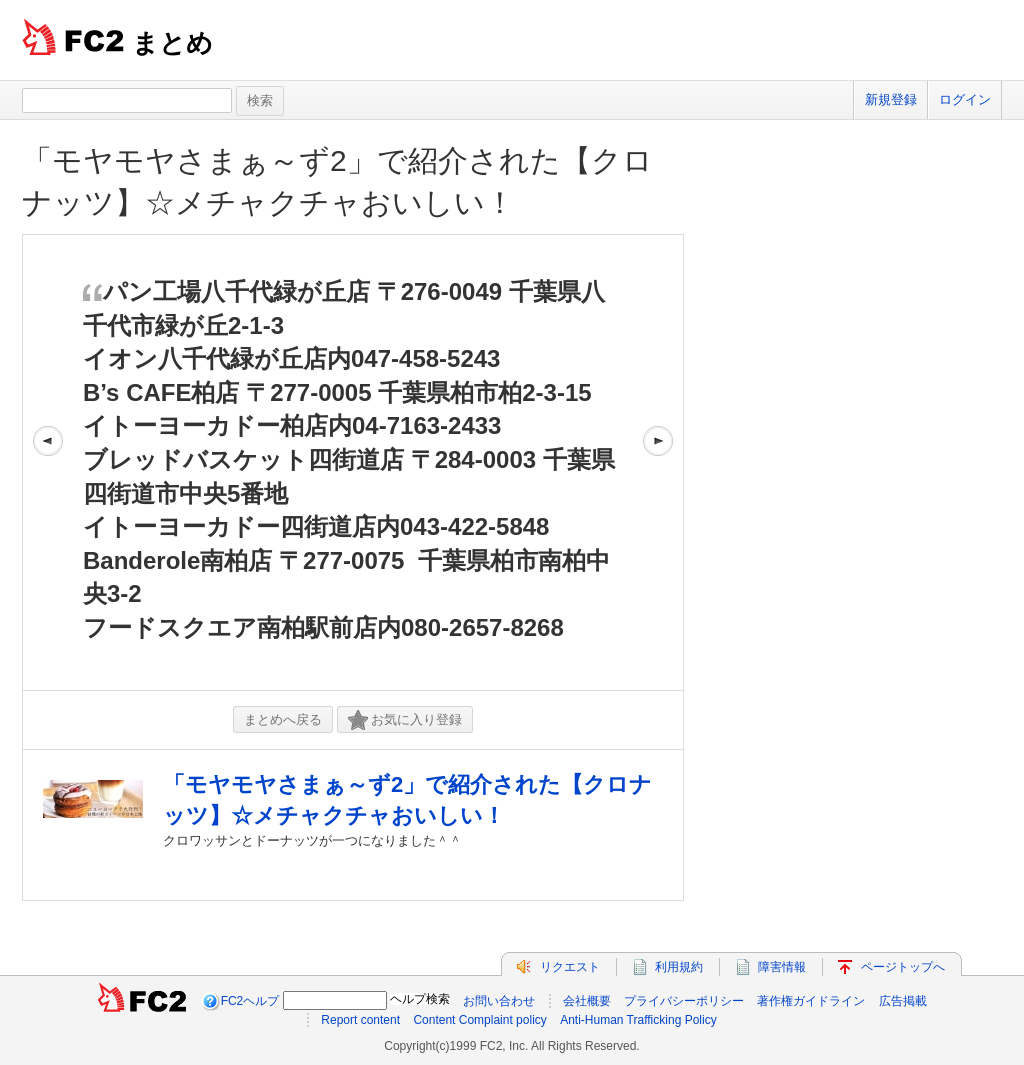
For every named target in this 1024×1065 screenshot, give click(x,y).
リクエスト (570, 967)
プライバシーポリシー (684, 1001)
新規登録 (891, 99)
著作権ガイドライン (811, 1001)
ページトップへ (903, 967)
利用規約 (679, 967)
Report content (360, 1020)
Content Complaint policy (479, 1020)
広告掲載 (903, 1001)
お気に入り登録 (405, 720)
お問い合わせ (499, 1001)
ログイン (965, 99)
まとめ (172, 43)
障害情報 (782, 967)
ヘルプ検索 (420, 999)
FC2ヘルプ (250, 1001)
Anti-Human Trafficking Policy (638, 1020)
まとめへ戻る (283, 719)
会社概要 (587, 1001)
